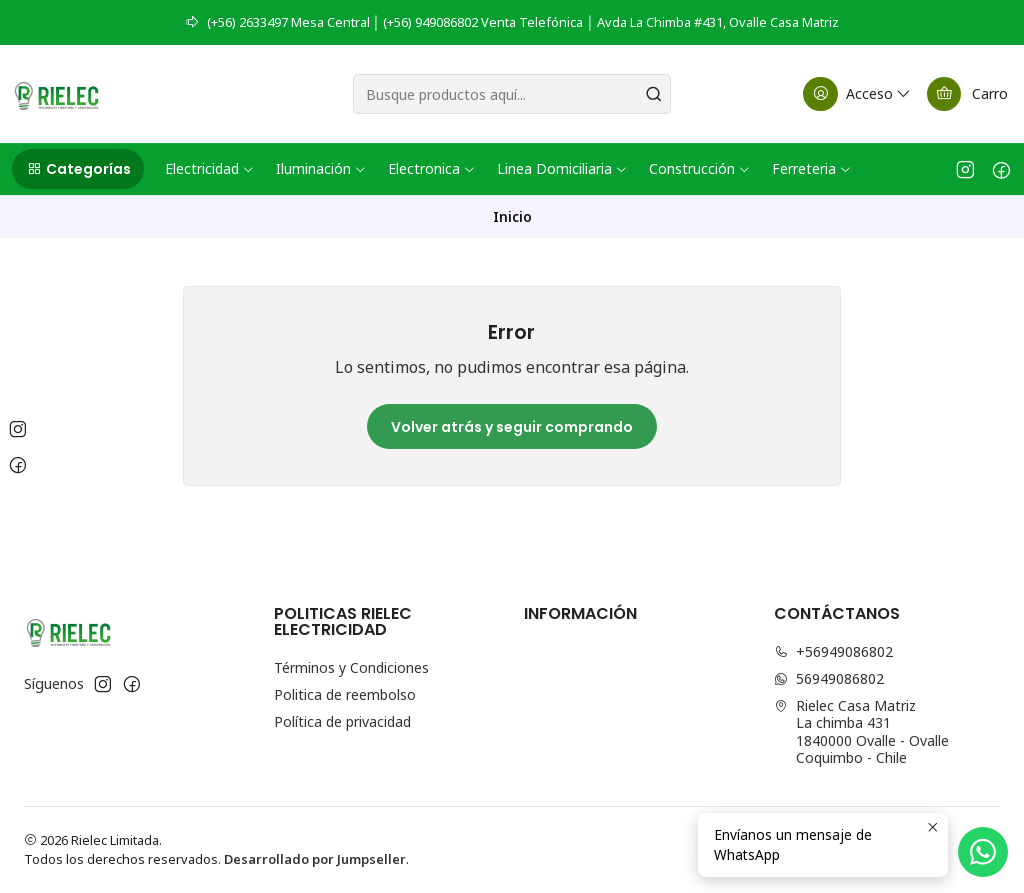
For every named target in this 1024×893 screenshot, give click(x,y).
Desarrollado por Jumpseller (315, 859)
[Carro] (967, 94)
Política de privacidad (342, 721)
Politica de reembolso (345, 694)
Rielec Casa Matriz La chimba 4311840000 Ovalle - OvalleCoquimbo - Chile (861, 732)
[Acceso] (858, 94)
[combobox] (511, 94)
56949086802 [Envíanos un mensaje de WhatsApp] (829, 678)
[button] (78, 169)
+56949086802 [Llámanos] (833, 651)
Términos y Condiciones (351, 667)
